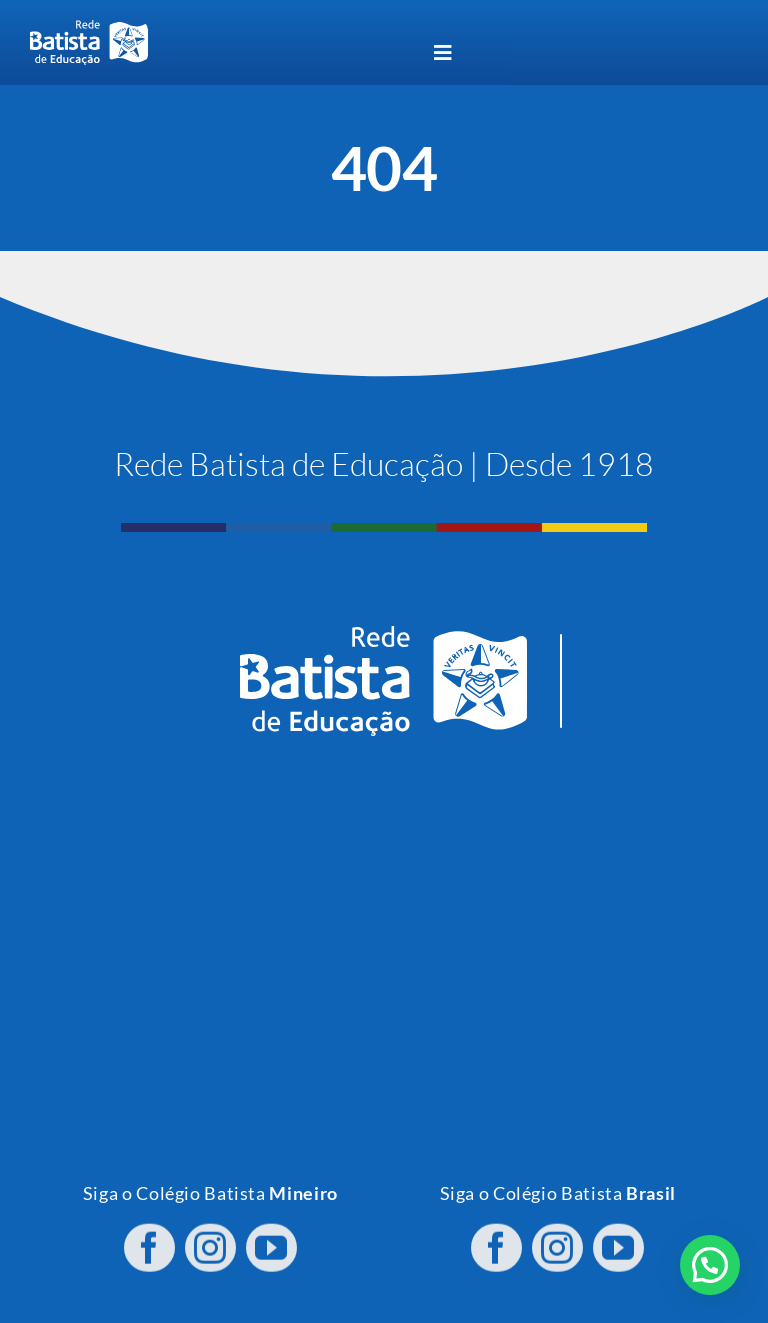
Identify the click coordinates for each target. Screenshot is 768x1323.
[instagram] (210, 1232)
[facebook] (149, 1232)
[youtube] (271, 1232)
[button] (710, 1265)
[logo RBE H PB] (89, 28)
